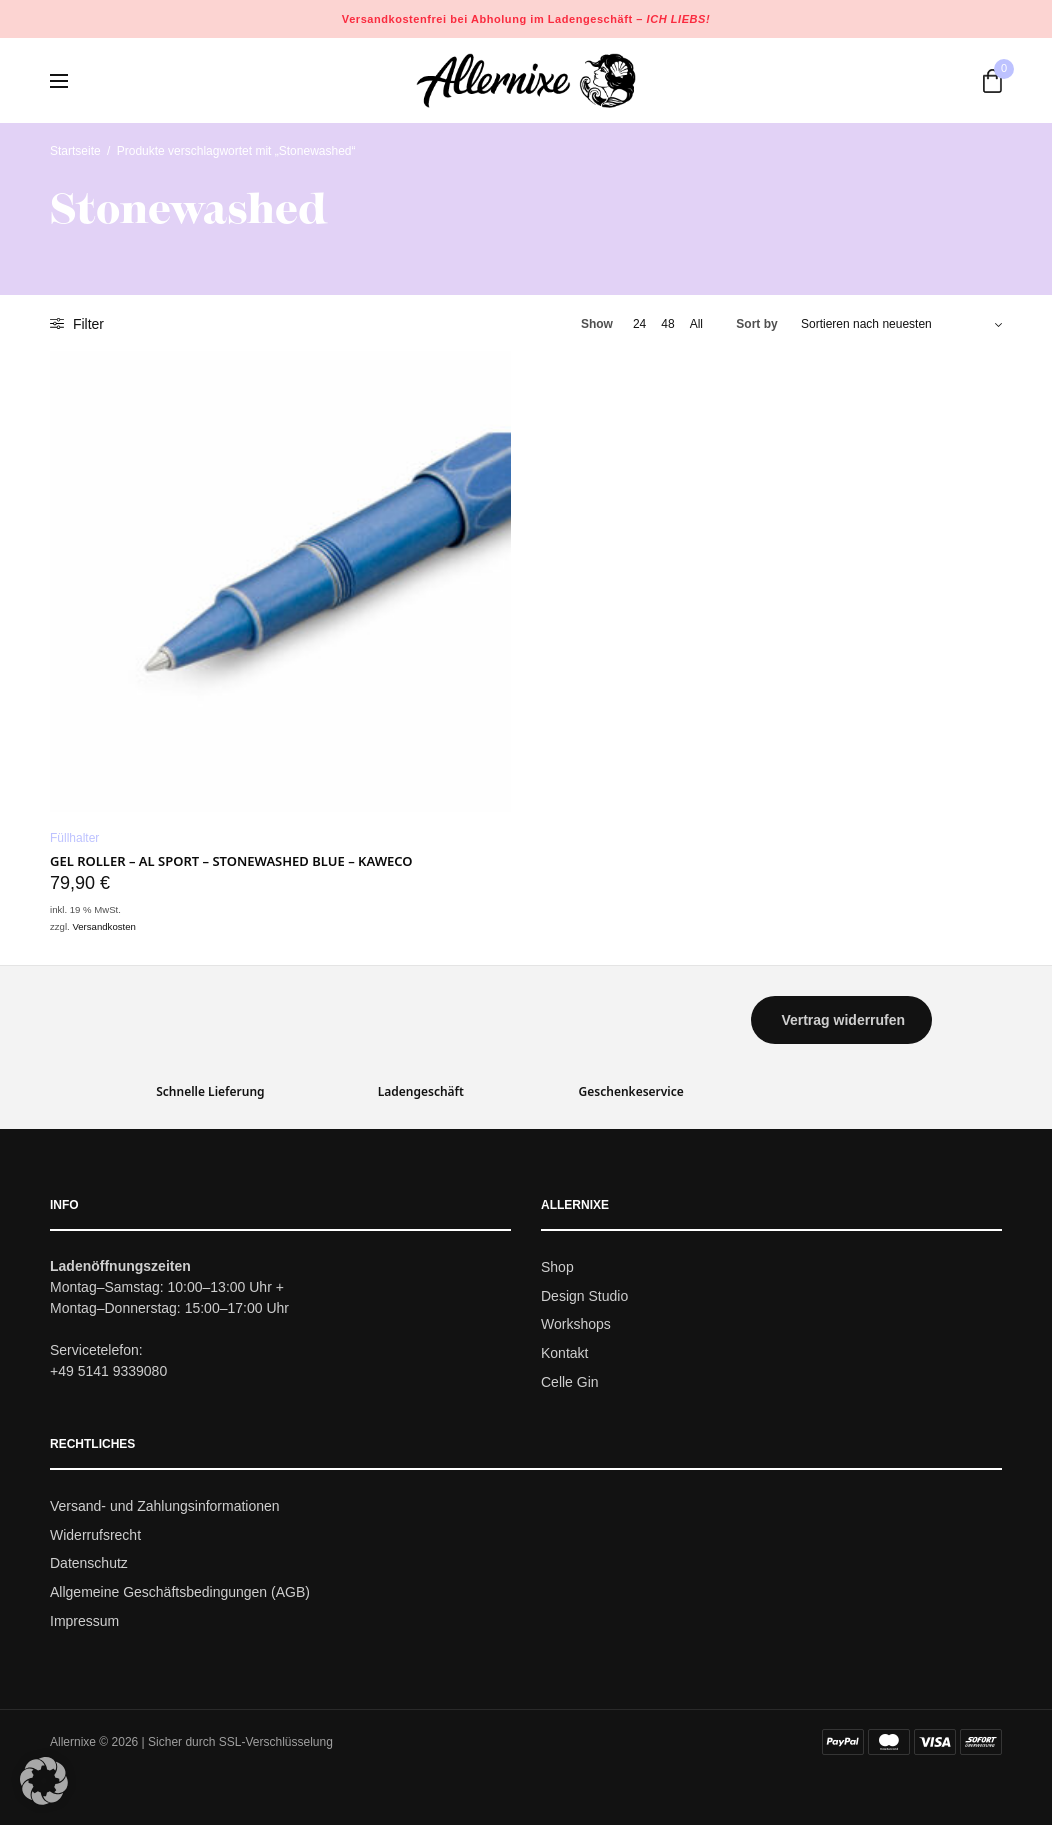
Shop (557, 1267)
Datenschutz (89, 1564)
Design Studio (584, 1296)
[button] (841, 1020)
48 (667, 324)
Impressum (84, 1621)
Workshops (576, 1325)
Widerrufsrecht (95, 1535)
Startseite (75, 151)
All (696, 324)
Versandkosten (103, 926)
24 (639, 324)
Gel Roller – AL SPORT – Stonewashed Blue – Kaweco (231, 861)
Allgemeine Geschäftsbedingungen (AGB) (180, 1592)
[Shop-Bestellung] (901, 324)
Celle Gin (570, 1382)
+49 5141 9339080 (108, 1371)
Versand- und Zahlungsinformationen (165, 1506)
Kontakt (564, 1353)
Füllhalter (74, 838)
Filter (77, 324)
